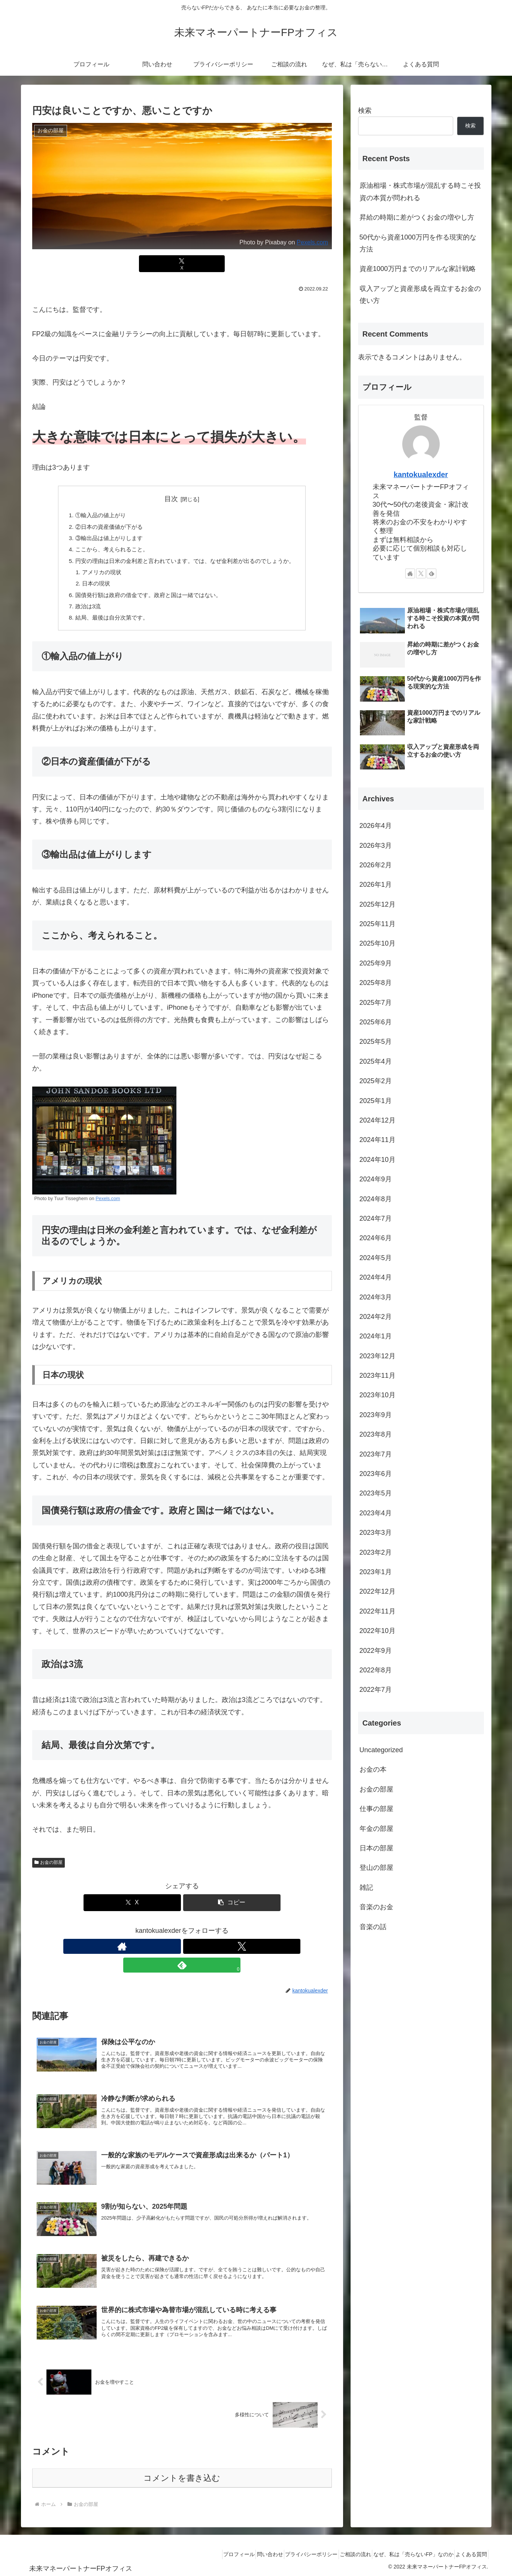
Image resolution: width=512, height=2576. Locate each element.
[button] (232, 1910)
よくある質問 (468, 2553)
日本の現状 (90, 588)
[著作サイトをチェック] (164, 1954)
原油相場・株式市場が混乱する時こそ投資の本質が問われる (420, 191)
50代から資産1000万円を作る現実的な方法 (418, 243)
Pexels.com (312, 242)
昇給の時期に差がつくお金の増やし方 (417, 217)
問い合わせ (244, 2553)
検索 (365, 110)
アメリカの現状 (96, 576)
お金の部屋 (48, 1870)
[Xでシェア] (182, 263)
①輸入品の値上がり (95, 515)
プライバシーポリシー (291, 2553)
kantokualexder (421, 474)
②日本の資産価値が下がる (104, 527)
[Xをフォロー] (182, 1954)
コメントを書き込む (181, 2476)
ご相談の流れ (341, 2553)
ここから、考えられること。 (107, 552)
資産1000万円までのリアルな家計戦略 (418, 268)
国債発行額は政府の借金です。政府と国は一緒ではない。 (146, 600)
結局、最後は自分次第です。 (107, 625)
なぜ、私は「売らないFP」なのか (405, 2553)
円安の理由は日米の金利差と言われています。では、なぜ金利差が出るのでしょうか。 (185, 564)
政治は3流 (82, 612)
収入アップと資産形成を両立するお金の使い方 (420, 294)
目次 (171, 499)
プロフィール (207, 2553)
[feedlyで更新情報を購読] (199, 1954)
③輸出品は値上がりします (104, 540)
